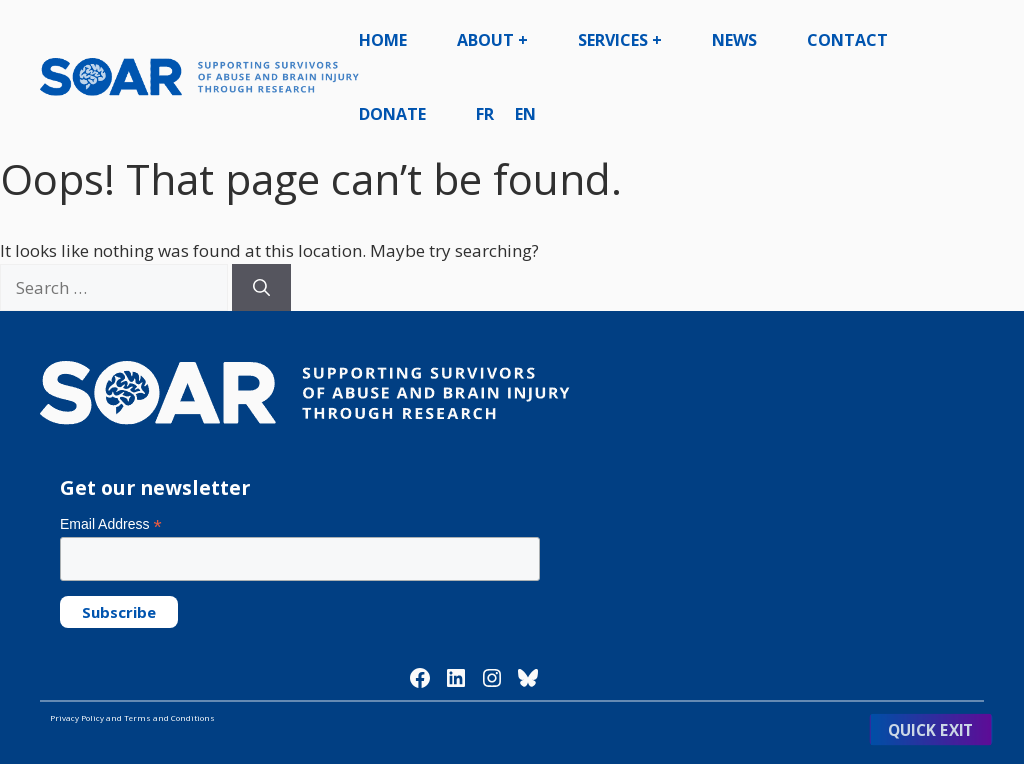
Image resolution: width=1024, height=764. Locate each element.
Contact (847, 40)
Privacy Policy (77, 717)
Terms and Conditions (169, 717)
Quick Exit (931, 729)
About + (492, 40)
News (734, 40)
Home (383, 40)
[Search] (261, 288)
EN (525, 114)
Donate (392, 114)
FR (485, 114)
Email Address (111, 524)
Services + (620, 40)
